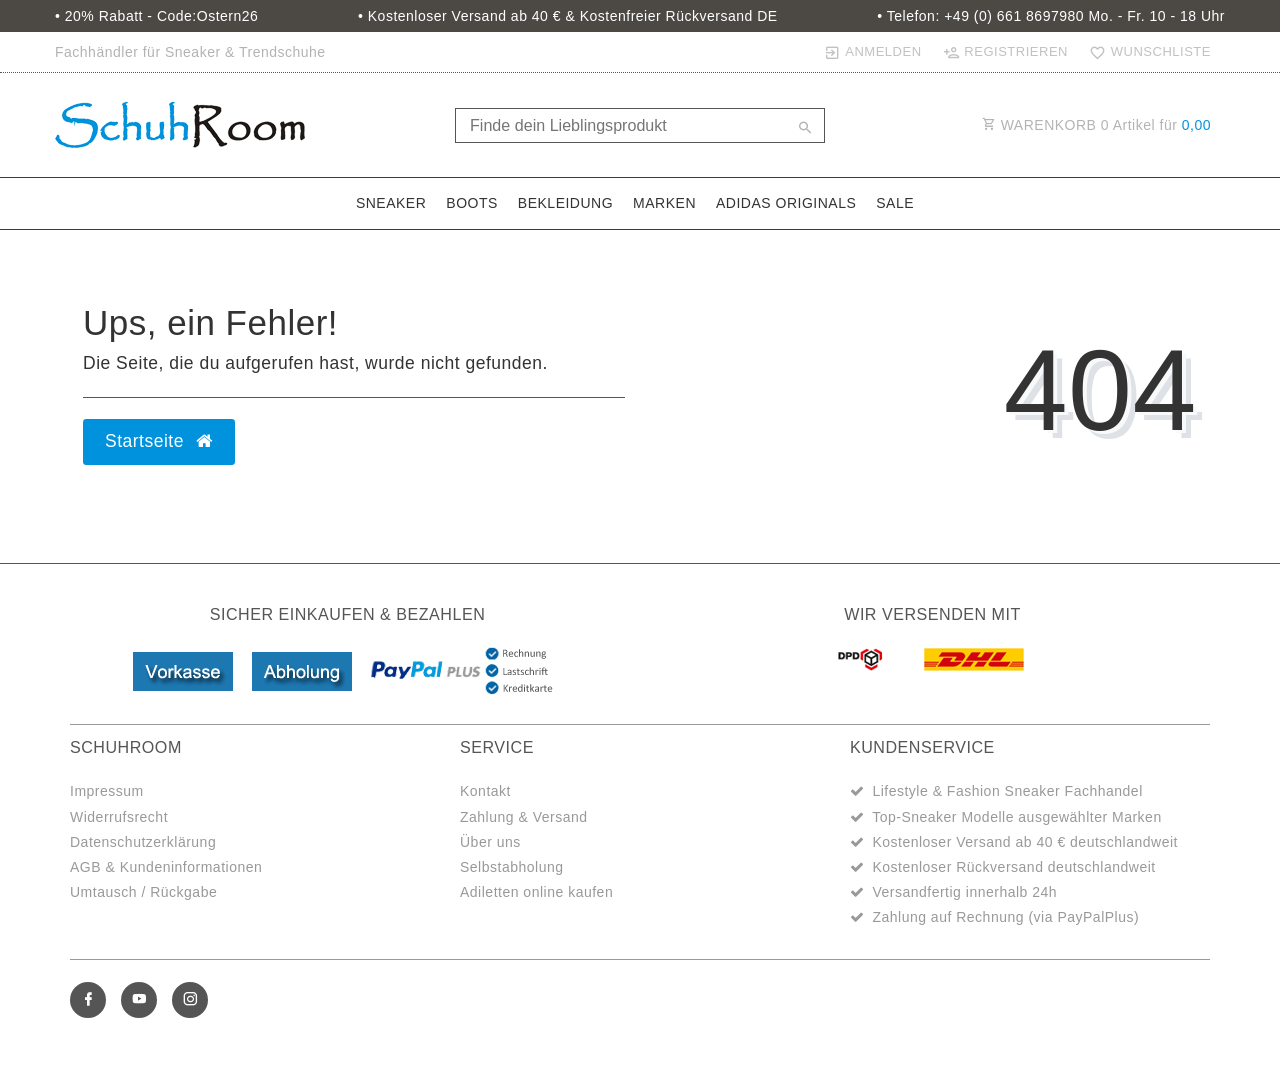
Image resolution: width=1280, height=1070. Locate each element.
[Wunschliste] (1146, 52)
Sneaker (391, 203)
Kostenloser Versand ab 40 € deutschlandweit (1025, 842)
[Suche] (805, 129)
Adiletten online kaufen (536, 892)
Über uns (490, 842)
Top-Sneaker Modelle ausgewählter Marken (1017, 817)
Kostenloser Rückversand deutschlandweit (1013, 867)
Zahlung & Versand (524, 817)
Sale (895, 203)
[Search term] (640, 125)
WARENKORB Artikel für (1096, 125)
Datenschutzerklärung (143, 842)
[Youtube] (139, 1000)
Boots (472, 203)
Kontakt (485, 791)
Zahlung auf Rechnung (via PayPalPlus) (1005, 917)
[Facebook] (88, 1000)
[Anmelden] (872, 52)
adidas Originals (786, 203)
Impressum (107, 791)
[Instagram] (190, 1000)
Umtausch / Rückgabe (143, 892)
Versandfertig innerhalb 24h (964, 892)
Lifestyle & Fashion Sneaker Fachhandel (1007, 791)
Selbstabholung (512, 867)
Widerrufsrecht (119, 817)
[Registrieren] (1005, 52)
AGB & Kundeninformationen (166, 867)
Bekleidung (565, 203)
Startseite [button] (159, 441)
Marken (664, 203)
